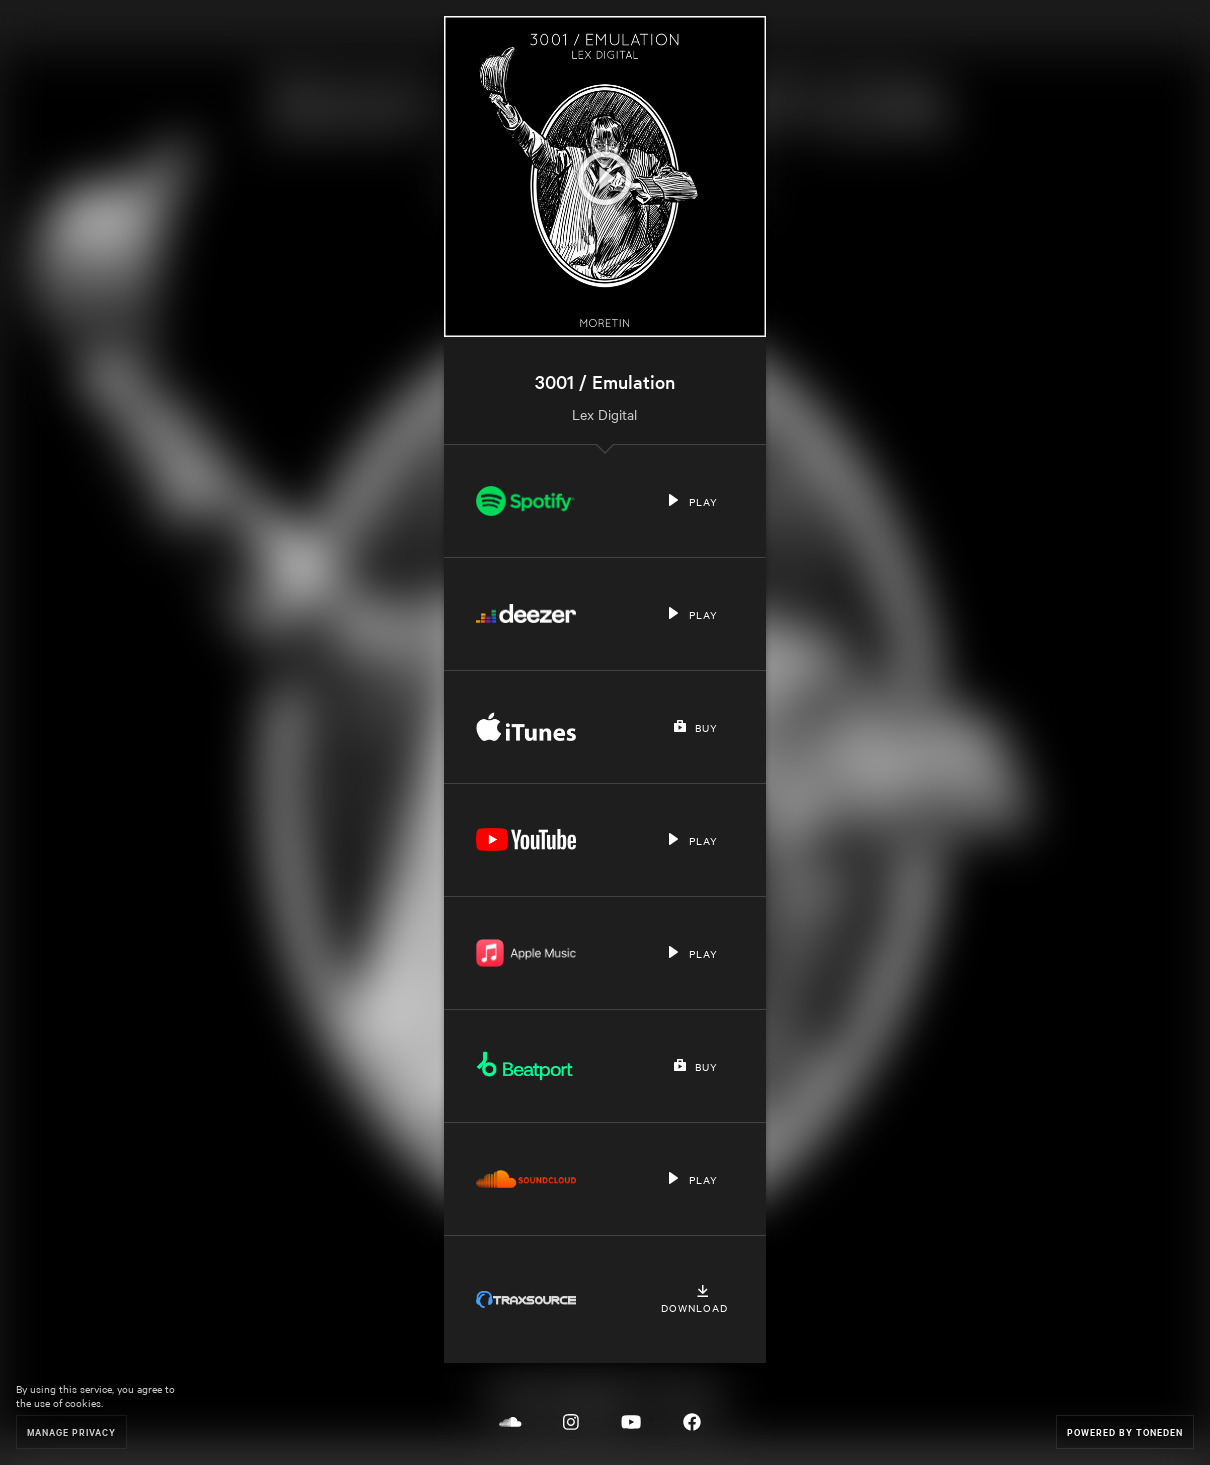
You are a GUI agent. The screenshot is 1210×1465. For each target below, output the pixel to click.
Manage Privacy (71, 1431)
